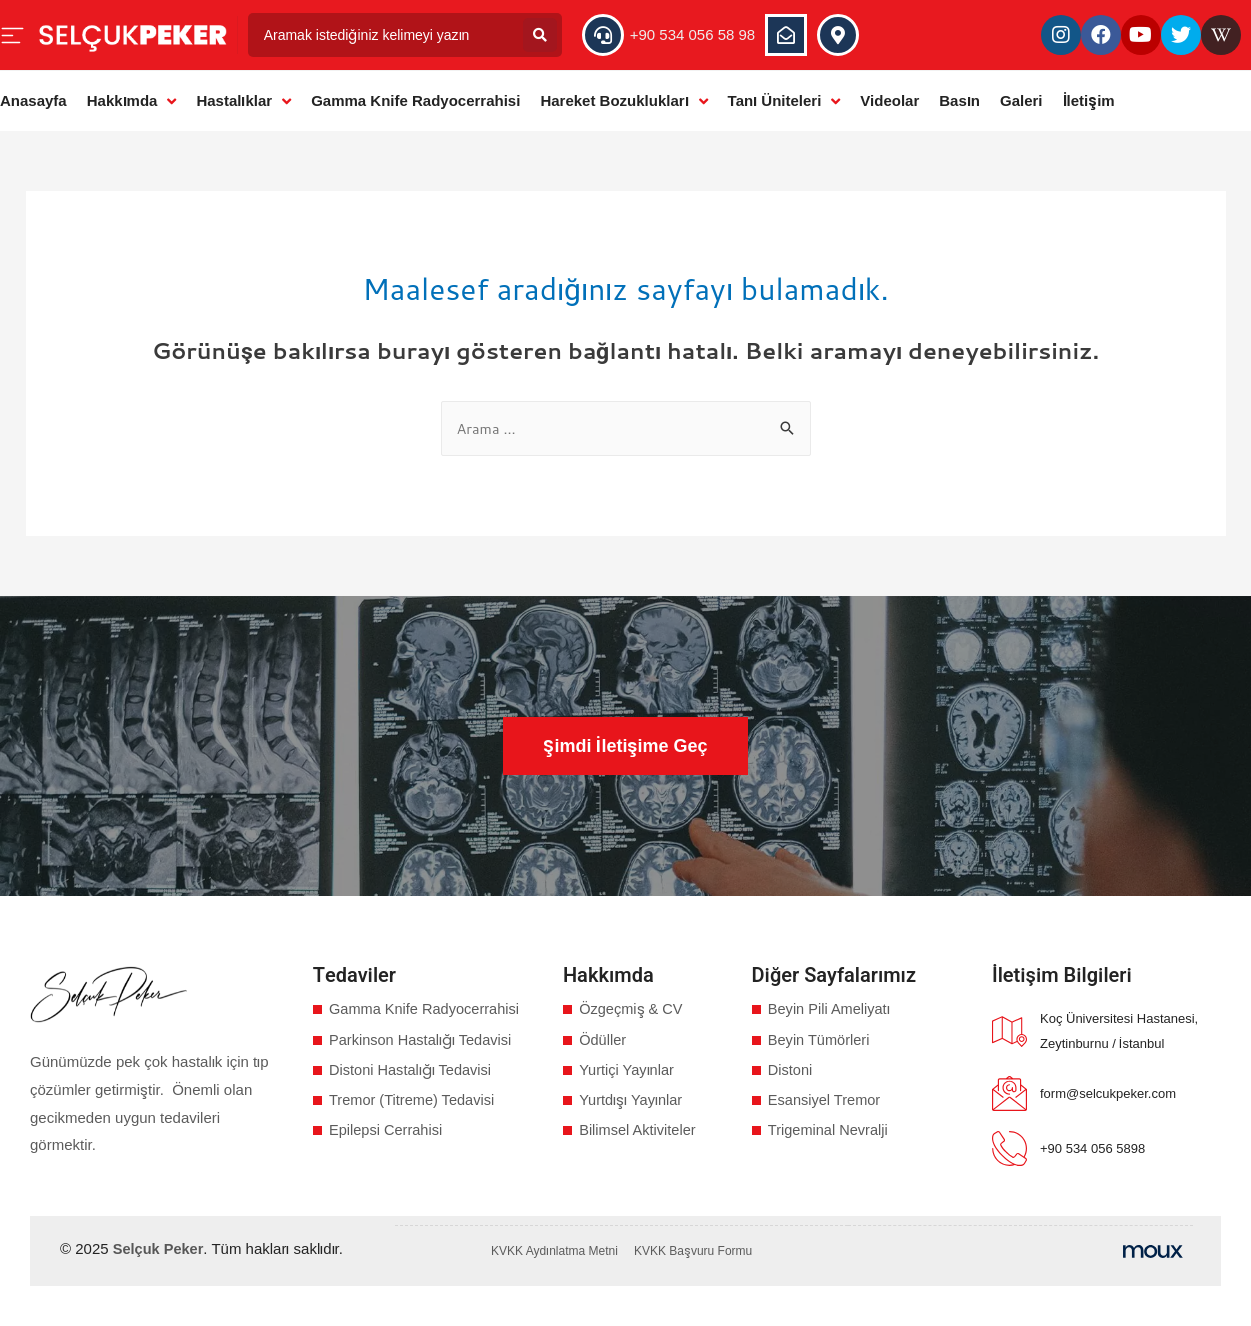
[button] (625, 746)
